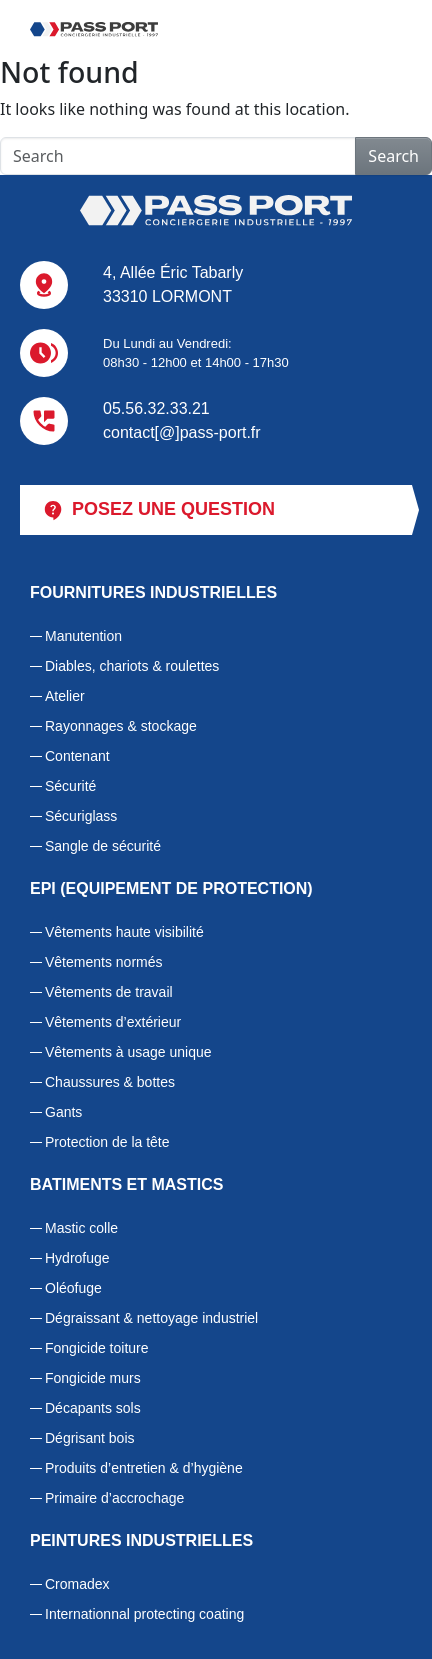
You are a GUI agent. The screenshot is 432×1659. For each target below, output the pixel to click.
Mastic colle (81, 1228)
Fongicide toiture (97, 1348)
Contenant (77, 756)
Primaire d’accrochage (114, 1498)
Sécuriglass (81, 816)
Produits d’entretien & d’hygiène (144, 1468)
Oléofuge (73, 1288)
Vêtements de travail (109, 992)
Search (393, 156)
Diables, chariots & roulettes (132, 666)
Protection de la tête (107, 1142)
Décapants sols (93, 1408)
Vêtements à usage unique (128, 1052)
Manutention (83, 636)
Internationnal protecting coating (144, 1614)
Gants (63, 1112)
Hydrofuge (77, 1258)
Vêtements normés (104, 962)
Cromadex (77, 1584)
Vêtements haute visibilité (124, 932)
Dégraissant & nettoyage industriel (151, 1318)
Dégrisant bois (90, 1438)
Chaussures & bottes (110, 1082)
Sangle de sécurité (103, 846)
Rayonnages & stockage (121, 726)
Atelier (65, 696)
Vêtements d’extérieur (113, 1022)
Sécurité (70, 786)
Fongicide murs (93, 1378)
